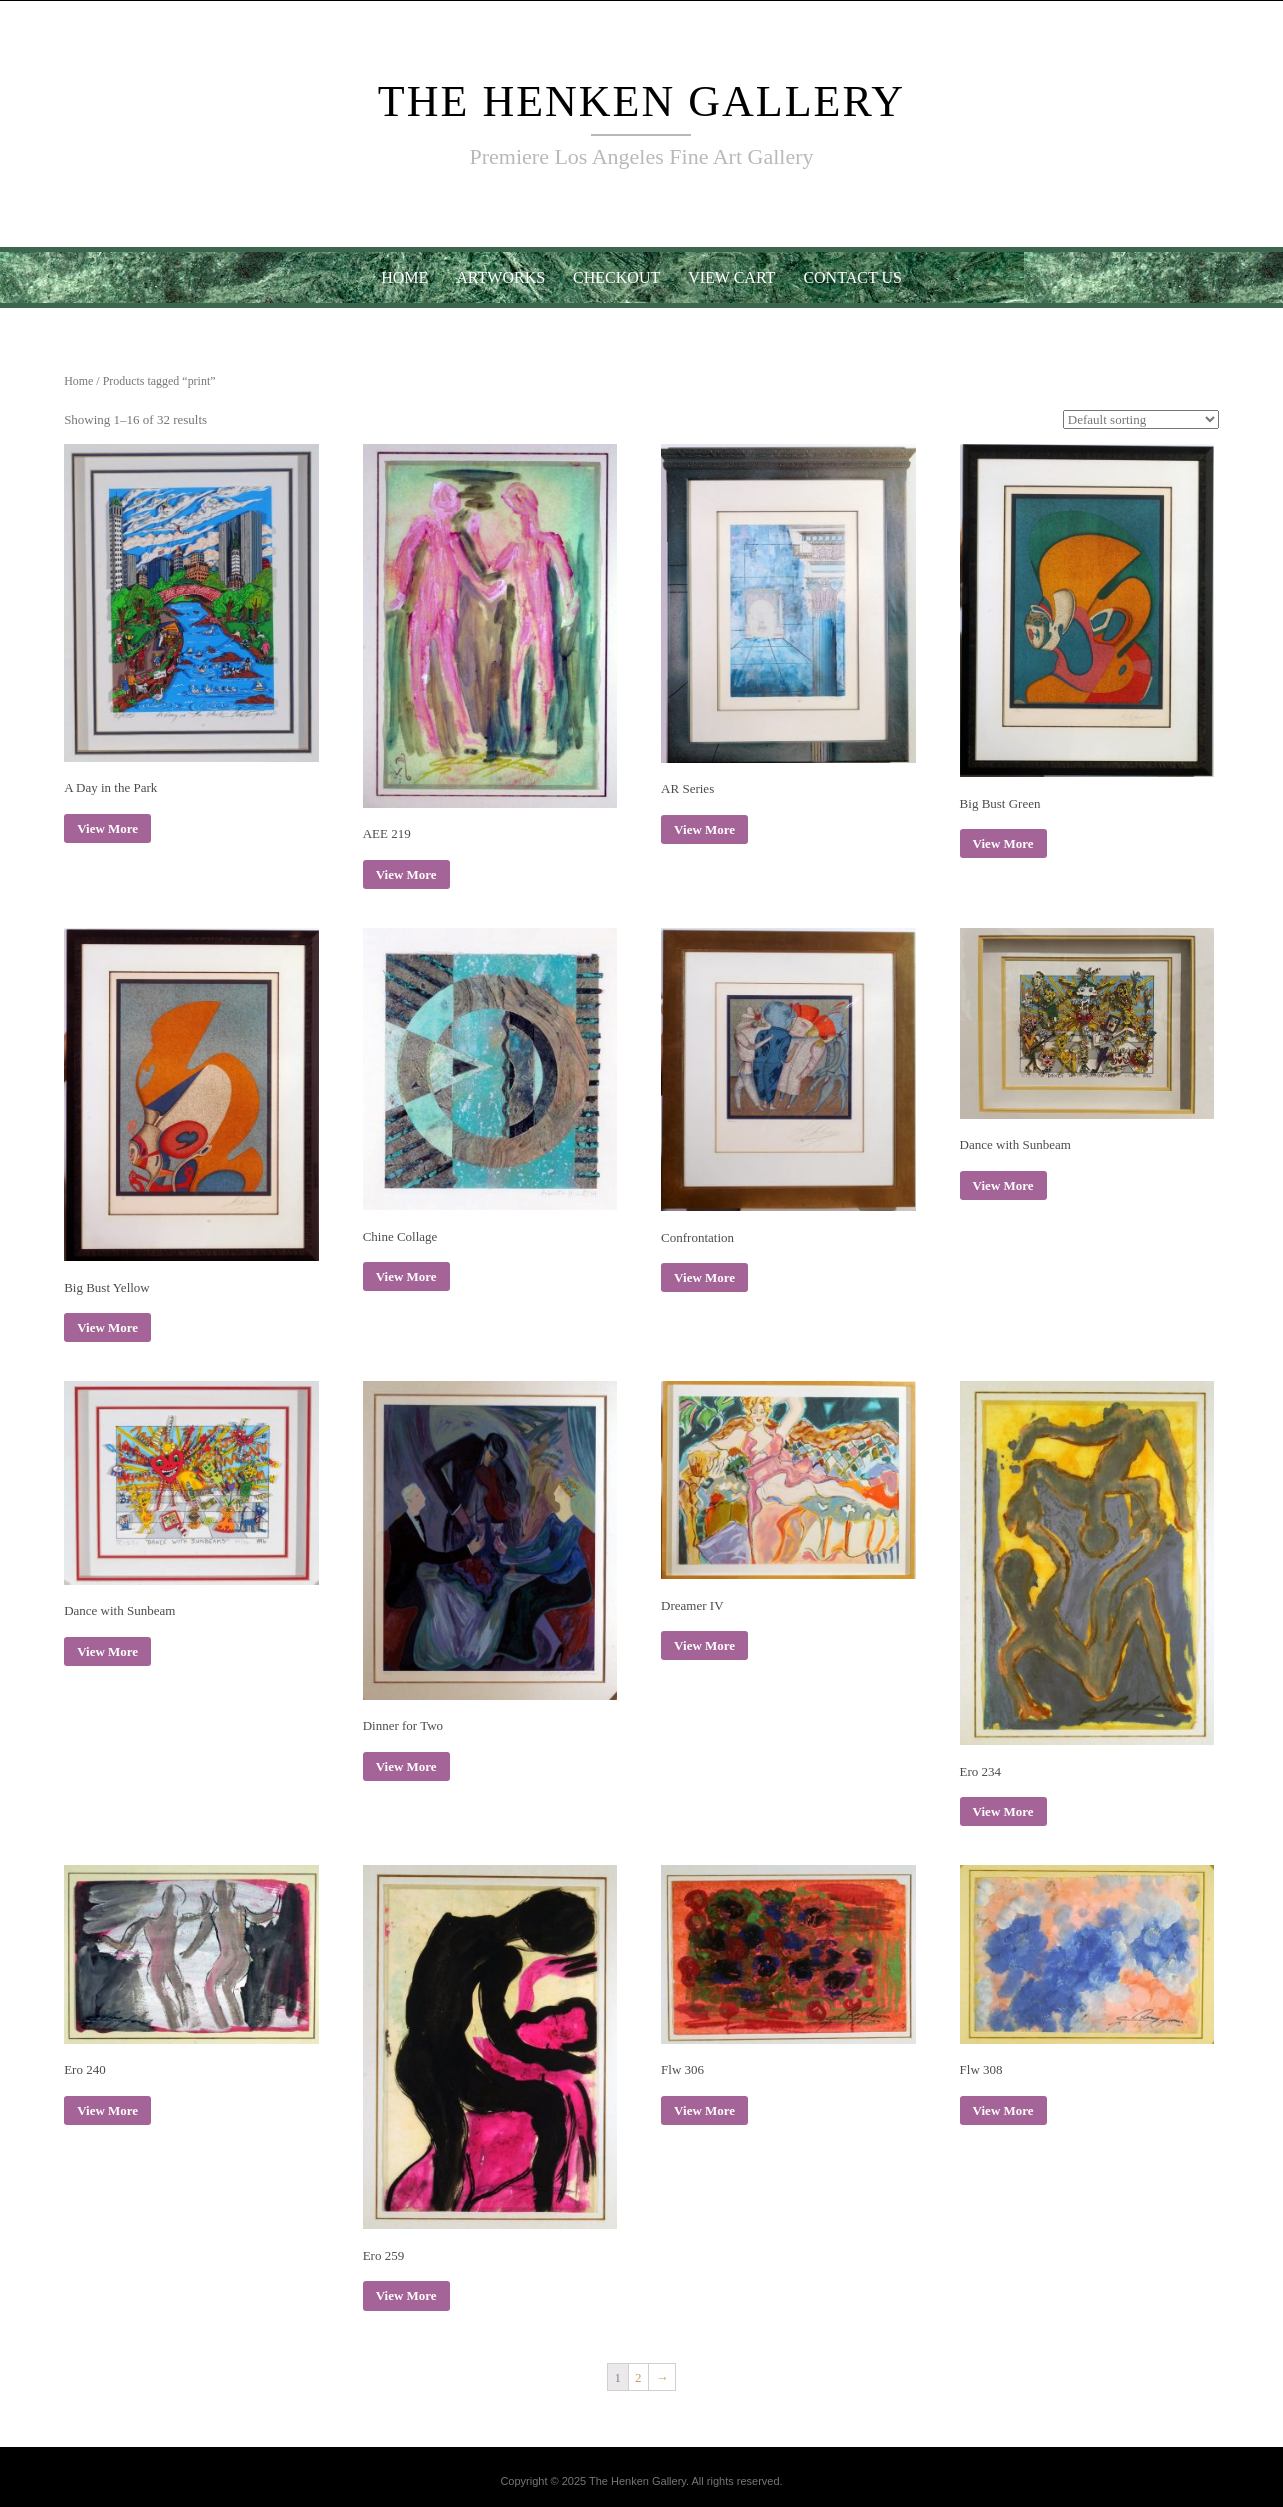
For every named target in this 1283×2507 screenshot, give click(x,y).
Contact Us (852, 277)
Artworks (500, 277)
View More (107, 828)
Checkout (616, 277)
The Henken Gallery (641, 101)
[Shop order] (1141, 419)
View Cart (731, 277)
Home (404, 277)
